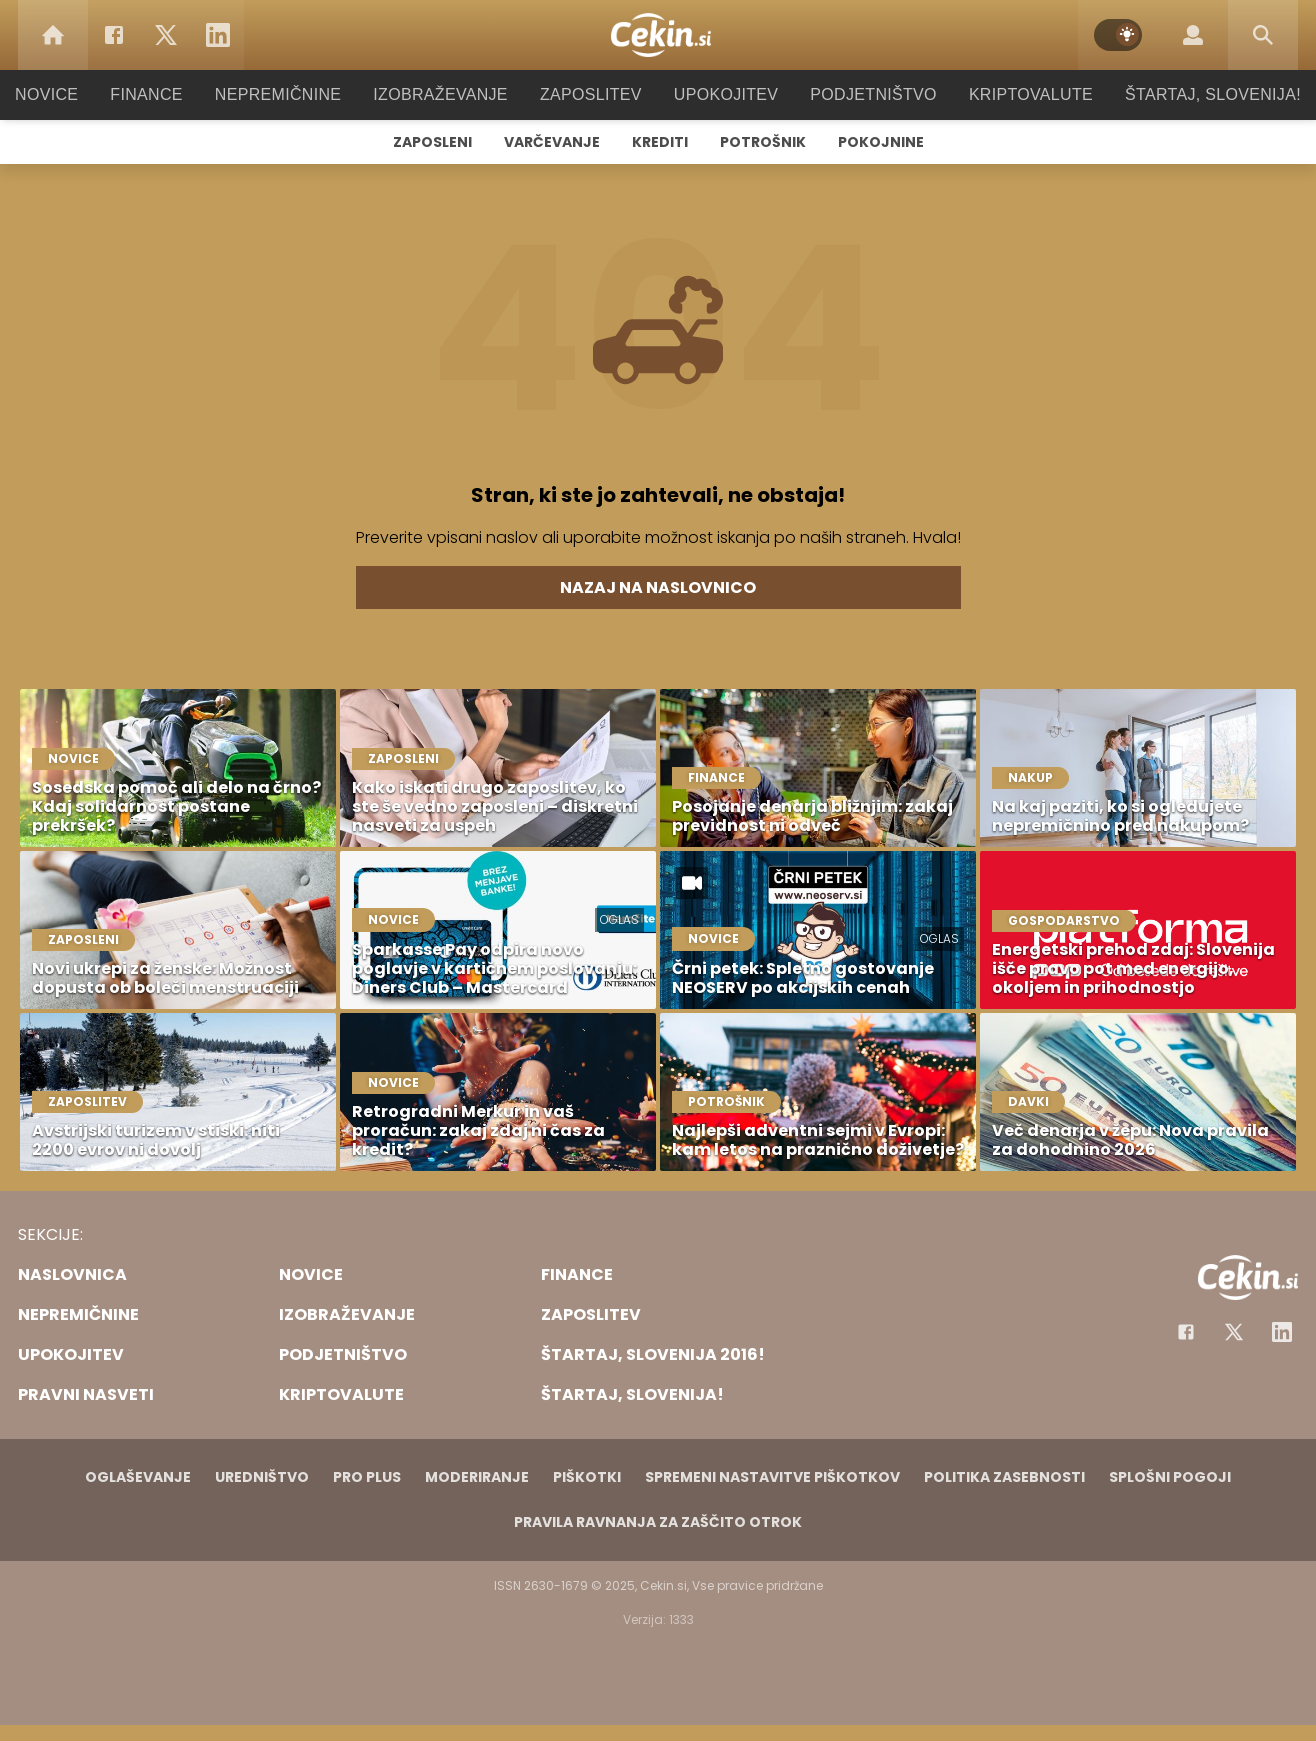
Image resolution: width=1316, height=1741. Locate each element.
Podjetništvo (860, 94)
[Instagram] (1282, 1332)
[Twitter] (166, 35)
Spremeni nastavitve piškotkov (772, 1477)
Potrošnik (763, 142)
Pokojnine (881, 142)
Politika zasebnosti (1004, 1477)
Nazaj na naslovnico (658, 587)
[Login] (1193, 35)
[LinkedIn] (218, 35)
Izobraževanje (449, 94)
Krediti (660, 142)
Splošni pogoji (1170, 1477)
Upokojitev (719, 94)
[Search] (1263, 35)
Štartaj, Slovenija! (1185, 94)
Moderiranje (477, 1477)
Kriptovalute (1010, 94)
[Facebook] (114, 35)
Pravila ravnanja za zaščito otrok (658, 1522)
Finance (173, 94)
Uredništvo (262, 1477)
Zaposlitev (591, 94)
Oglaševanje (138, 1477)
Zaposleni (432, 142)
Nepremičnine (297, 94)
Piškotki (587, 1477)
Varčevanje (552, 142)
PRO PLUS (367, 1477)
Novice (77, 94)
